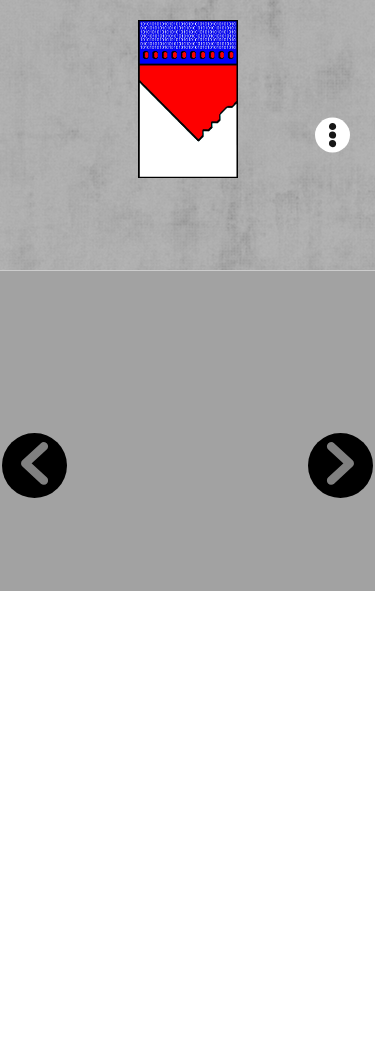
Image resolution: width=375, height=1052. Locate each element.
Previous (34, 466)
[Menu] (332, 135)
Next (340, 466)
